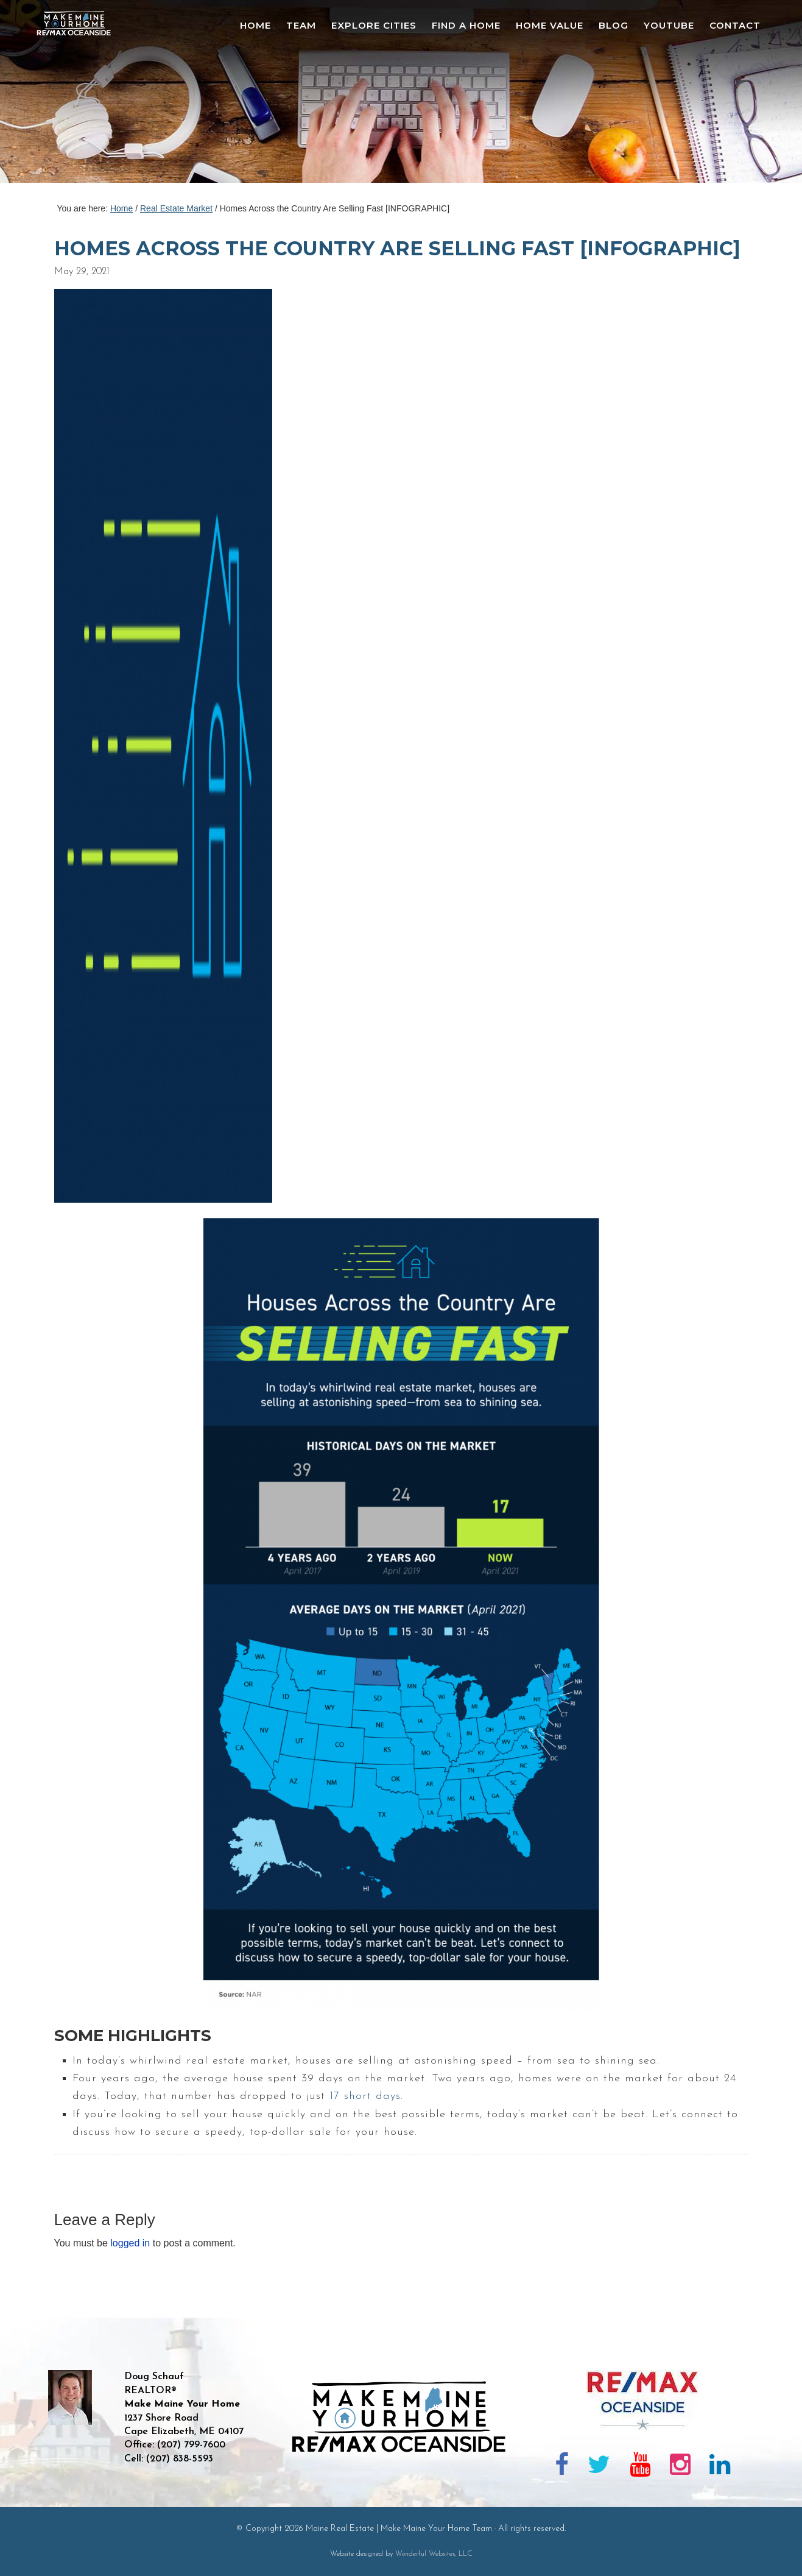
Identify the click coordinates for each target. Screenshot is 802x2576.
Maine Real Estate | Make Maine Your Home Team (80, 95)
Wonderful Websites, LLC (434, 2554)
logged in (130, 2243)
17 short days (365, 2096)
